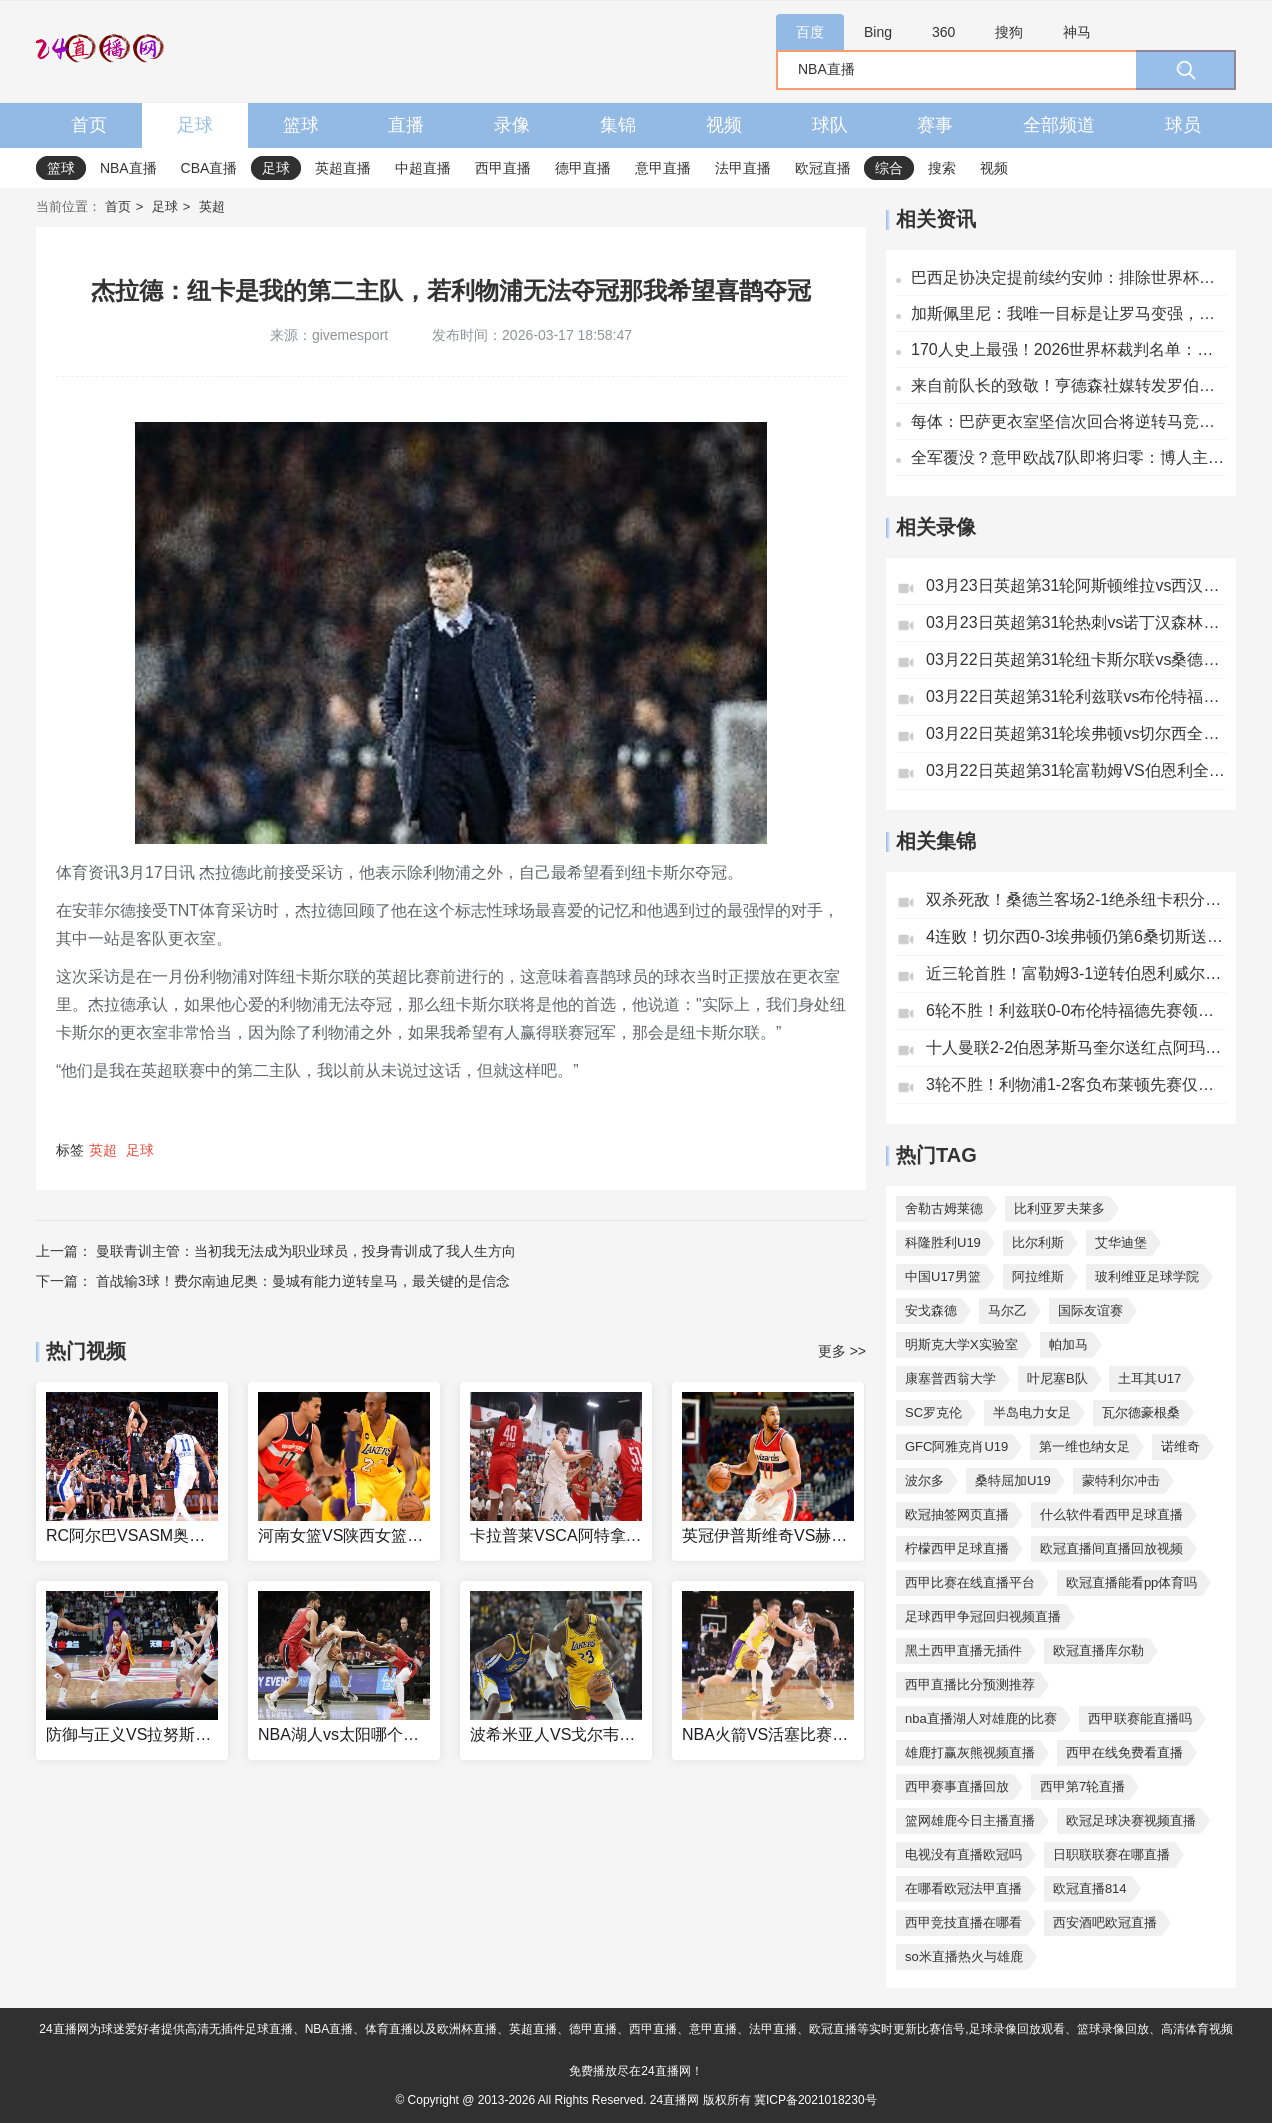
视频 (724, 125)
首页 (89, 125)
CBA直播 (209, 168)
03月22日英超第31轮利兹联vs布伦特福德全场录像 (1076, 696)
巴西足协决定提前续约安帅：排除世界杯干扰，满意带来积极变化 (1068, 277)
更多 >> (842, 1351)
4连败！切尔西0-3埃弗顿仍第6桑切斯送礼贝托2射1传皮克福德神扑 (1076, 936)
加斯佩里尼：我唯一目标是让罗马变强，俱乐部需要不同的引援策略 (1068, 313)
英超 (212, 206)
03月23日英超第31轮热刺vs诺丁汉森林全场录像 (1076, 622)
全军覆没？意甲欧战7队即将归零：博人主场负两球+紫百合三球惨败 (1068, 457)
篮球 (301, 125)
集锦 (618, 125)
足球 (195, 125)
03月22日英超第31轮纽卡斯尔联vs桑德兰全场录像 (1076, 659)
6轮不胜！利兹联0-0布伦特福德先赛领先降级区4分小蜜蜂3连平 (1076, 1010)
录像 (512, 125)
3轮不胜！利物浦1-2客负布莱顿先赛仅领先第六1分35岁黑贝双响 (1076, 1084)
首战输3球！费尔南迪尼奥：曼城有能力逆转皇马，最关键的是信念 (303, 1281)
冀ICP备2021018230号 (815, 2100)
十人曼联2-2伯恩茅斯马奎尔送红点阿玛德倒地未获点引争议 (1076, 1047)
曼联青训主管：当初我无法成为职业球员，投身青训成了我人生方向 (306, 1251)
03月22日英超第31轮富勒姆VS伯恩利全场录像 (1076, 770)
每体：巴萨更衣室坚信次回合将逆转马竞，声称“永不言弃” (1068, 421)
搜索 (942, 168)
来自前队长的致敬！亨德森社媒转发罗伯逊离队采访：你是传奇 (1068, 385)
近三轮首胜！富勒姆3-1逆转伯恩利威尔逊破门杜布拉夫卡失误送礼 (1076, 973)
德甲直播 (583, 168)
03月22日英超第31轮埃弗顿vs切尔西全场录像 (1076, 733)
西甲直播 (503, 168)
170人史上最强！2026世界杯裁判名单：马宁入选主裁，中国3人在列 (1068, 349)
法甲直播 (743, 168)
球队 (830, 125)
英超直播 (343, 168)
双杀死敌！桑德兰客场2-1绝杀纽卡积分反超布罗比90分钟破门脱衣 (1076, 899)
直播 (406, 125)
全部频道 (1059, 125)
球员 (1183, 125)
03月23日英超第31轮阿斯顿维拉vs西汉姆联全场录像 (1076, 585)
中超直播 (423, 168)
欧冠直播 (823, 168)
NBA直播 (128, 168)
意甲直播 (663, 168)
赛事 (935, 125)
